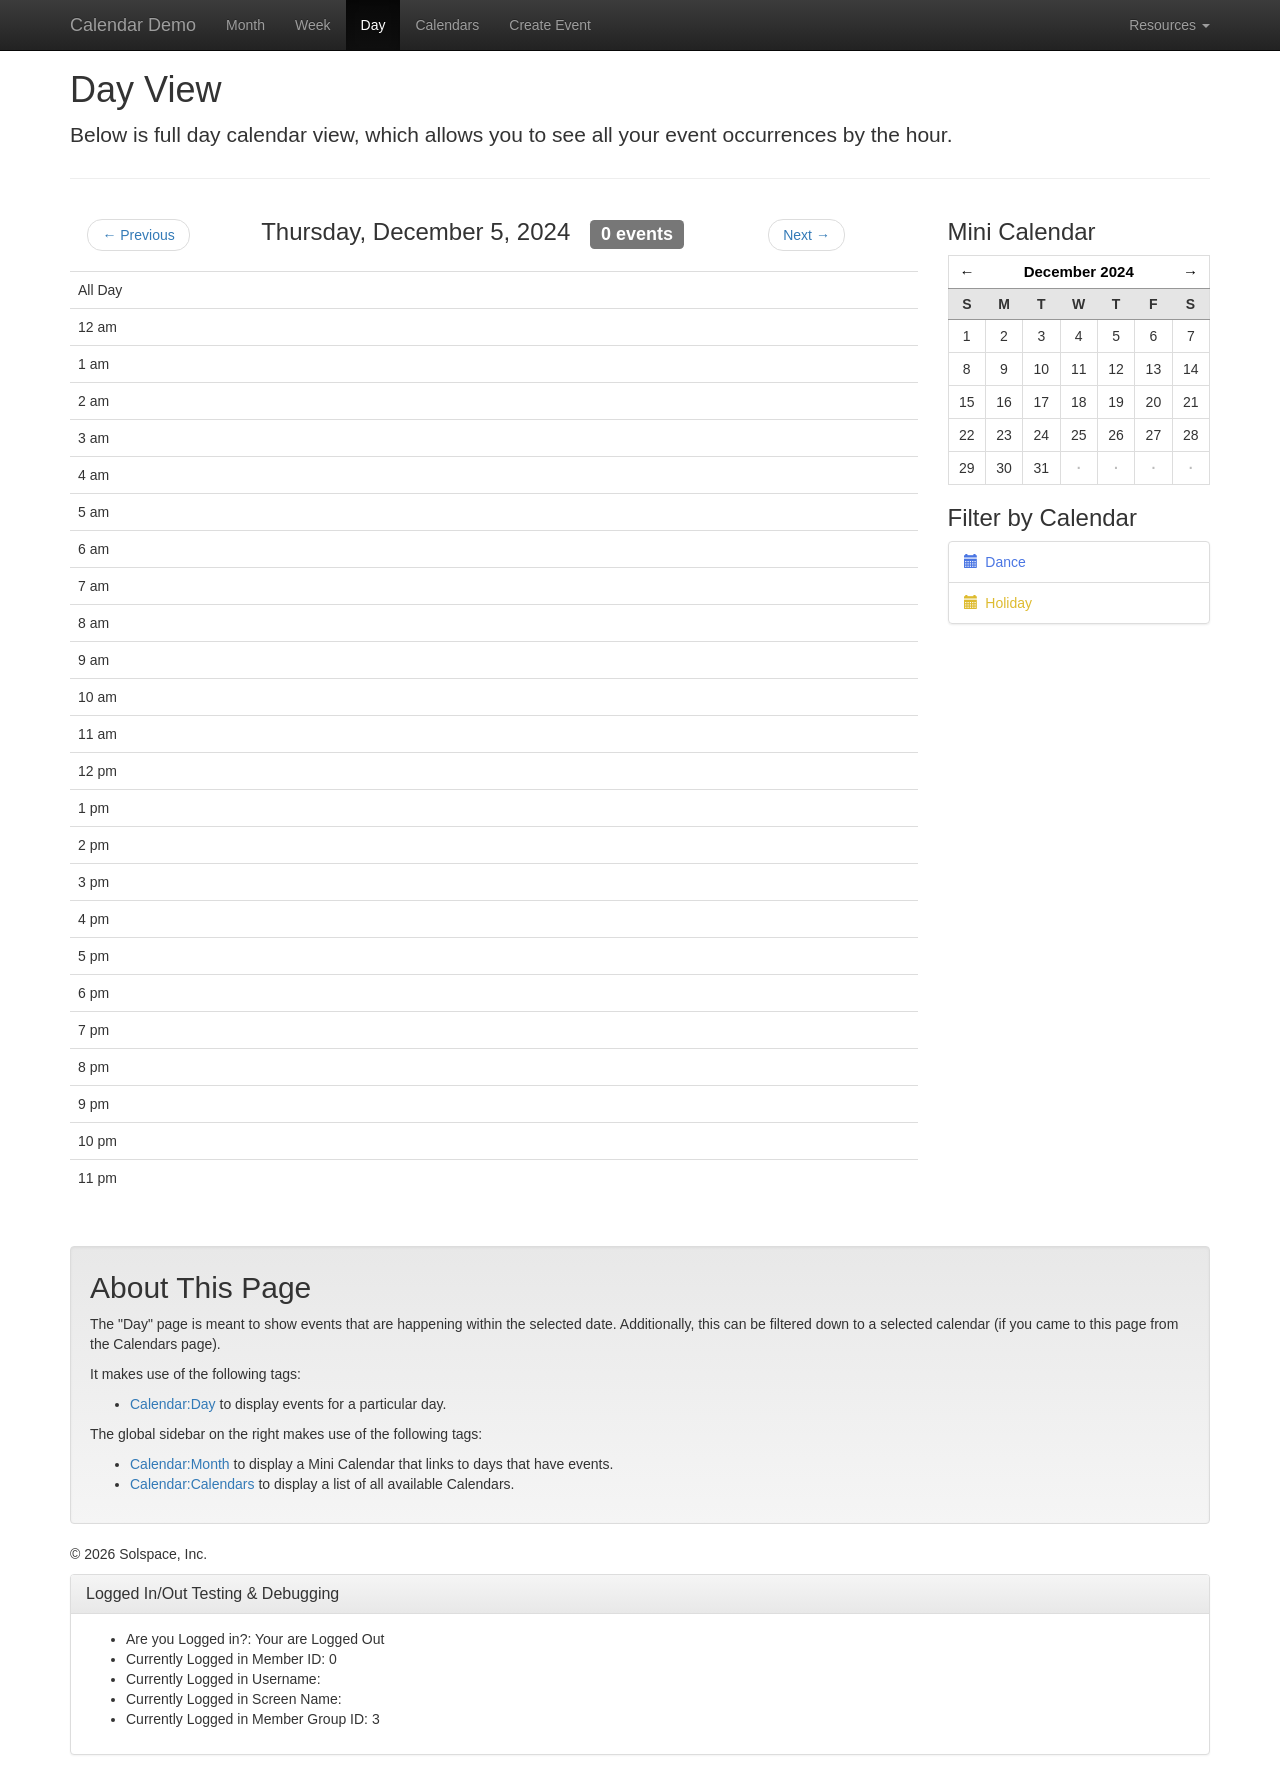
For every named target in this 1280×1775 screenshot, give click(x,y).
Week (313, 25)
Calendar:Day (173, 1404)
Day (373, 25)
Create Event (550, 25)
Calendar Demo (133, 25)
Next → (806, 235)
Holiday (998, 603)
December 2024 (1079, 271)
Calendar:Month (180, 1464)
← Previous (138, 235)
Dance (995, 562)
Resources (1169, 25)
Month (245, 25)
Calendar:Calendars (192, 1484)
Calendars (447, 25)
